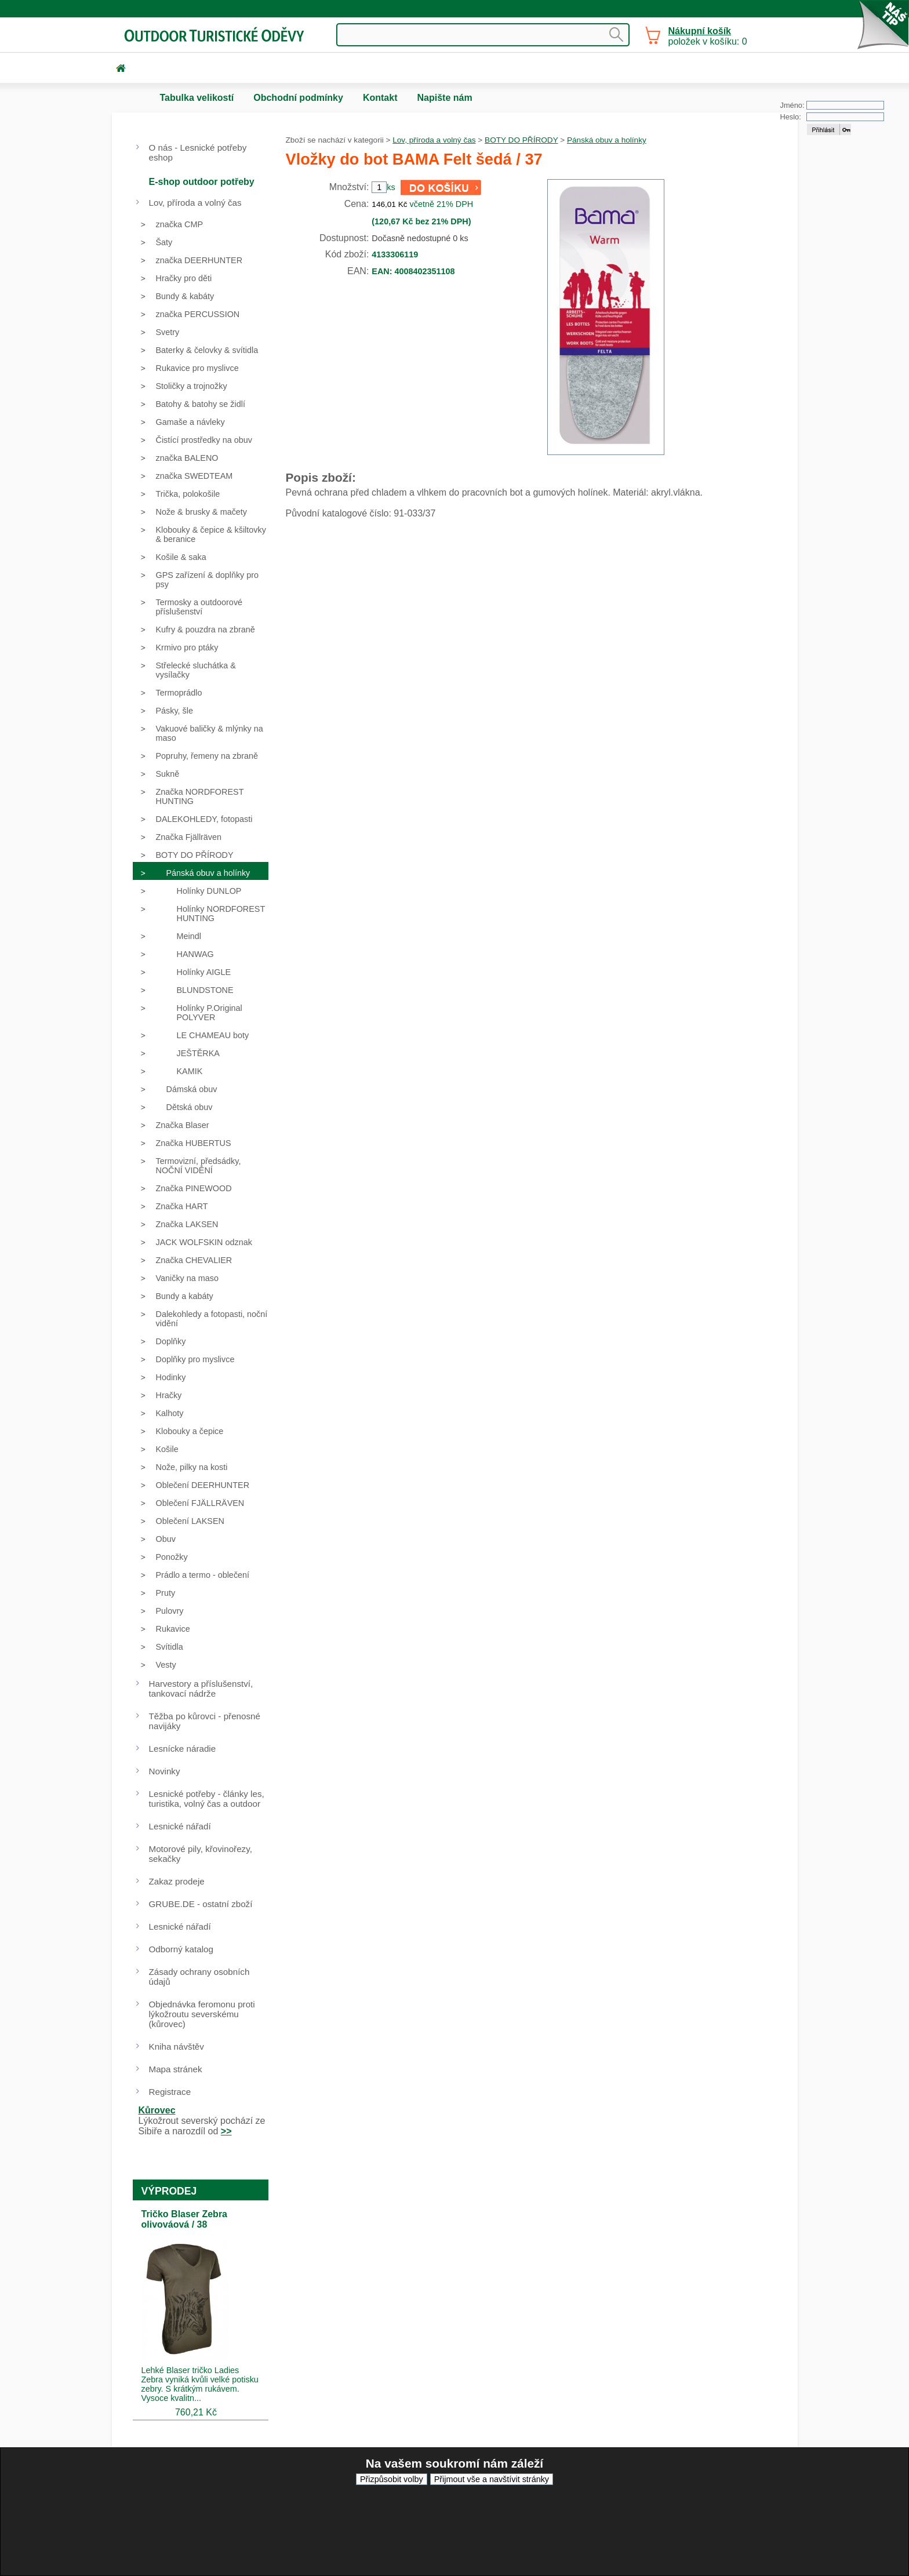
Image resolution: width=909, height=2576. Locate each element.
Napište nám (444, 98)
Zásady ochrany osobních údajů (199, 1976)
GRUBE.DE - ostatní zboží (201, 1904)
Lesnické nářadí (180, 1826)
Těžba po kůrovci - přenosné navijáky (204, 1721)
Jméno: (792, 105)
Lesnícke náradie (182, 1748)
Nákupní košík (699, 31)
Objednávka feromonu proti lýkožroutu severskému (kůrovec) (202, 2014)
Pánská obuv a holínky (606, 140)
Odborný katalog (181, 1949)
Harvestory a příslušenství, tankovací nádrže (201, 1688)
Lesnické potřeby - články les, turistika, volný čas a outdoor (206, 1799)
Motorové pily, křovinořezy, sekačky (200, 1854)
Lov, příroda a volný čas (433, 140)
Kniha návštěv (176, 2046)
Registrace (170, 2092)
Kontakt (380, 98)
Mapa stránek (175, 2069)
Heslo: (790, 116)
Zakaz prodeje (177, 1881)
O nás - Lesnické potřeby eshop (198, 152)
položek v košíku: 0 (707, 36)
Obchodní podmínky (298, 98)
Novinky (164, 1771)
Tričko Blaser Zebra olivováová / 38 (184, 2219)
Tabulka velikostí (197, 98)
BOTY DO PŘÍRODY (521, 140)
